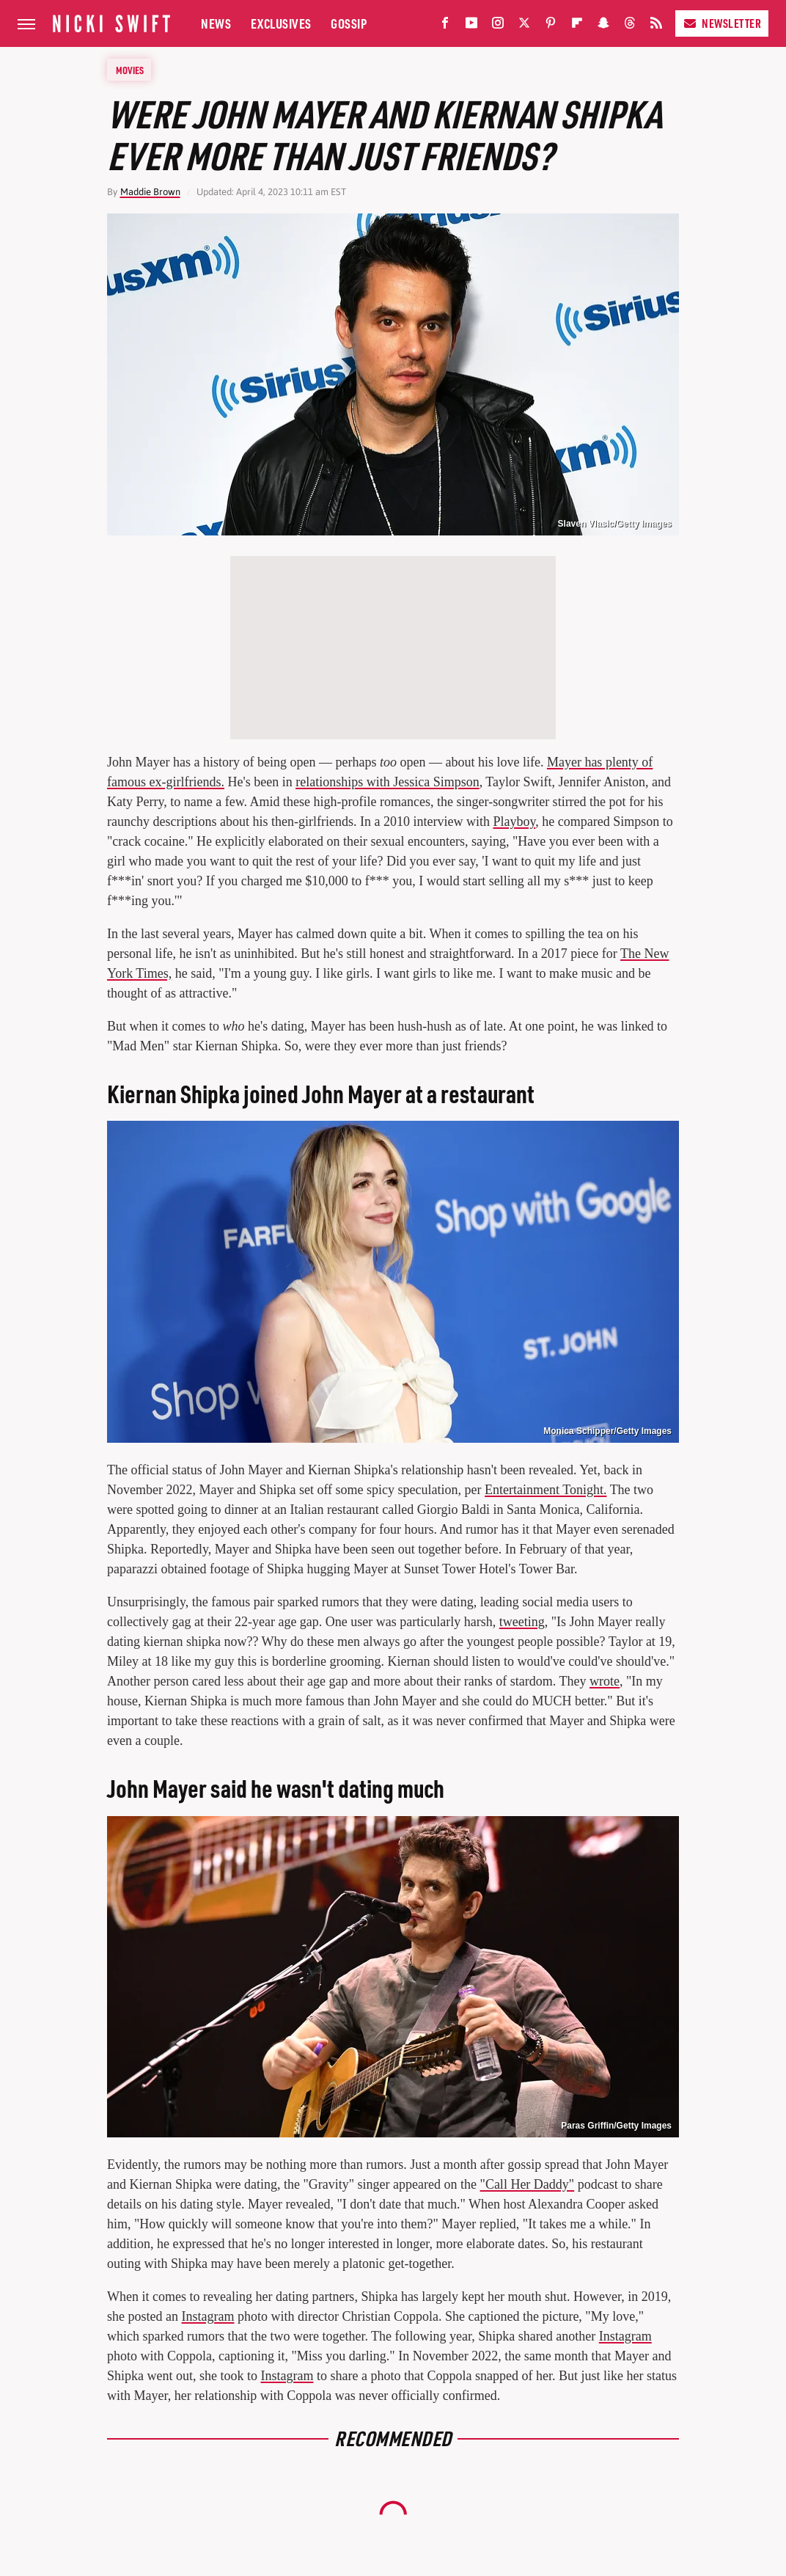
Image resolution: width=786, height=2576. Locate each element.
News (216, 23)
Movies (130, 69)
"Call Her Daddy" (527, 2184)
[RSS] (656, 26)
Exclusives (281, 23)
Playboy (514, 821)
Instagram (207, 2316)
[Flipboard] (577, 26)
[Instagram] (498, 26)
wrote (605, 1681)
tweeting (522, 1621)
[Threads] (629, 26)
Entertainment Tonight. (545, 1489)
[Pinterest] (550, 26)
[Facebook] (445, 26)
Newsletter (722, 23)
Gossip (349, 23)
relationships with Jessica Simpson (387, 782)
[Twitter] (524, 26)
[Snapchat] (603, 26)
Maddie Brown (150, 191)
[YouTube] (471, 26)
